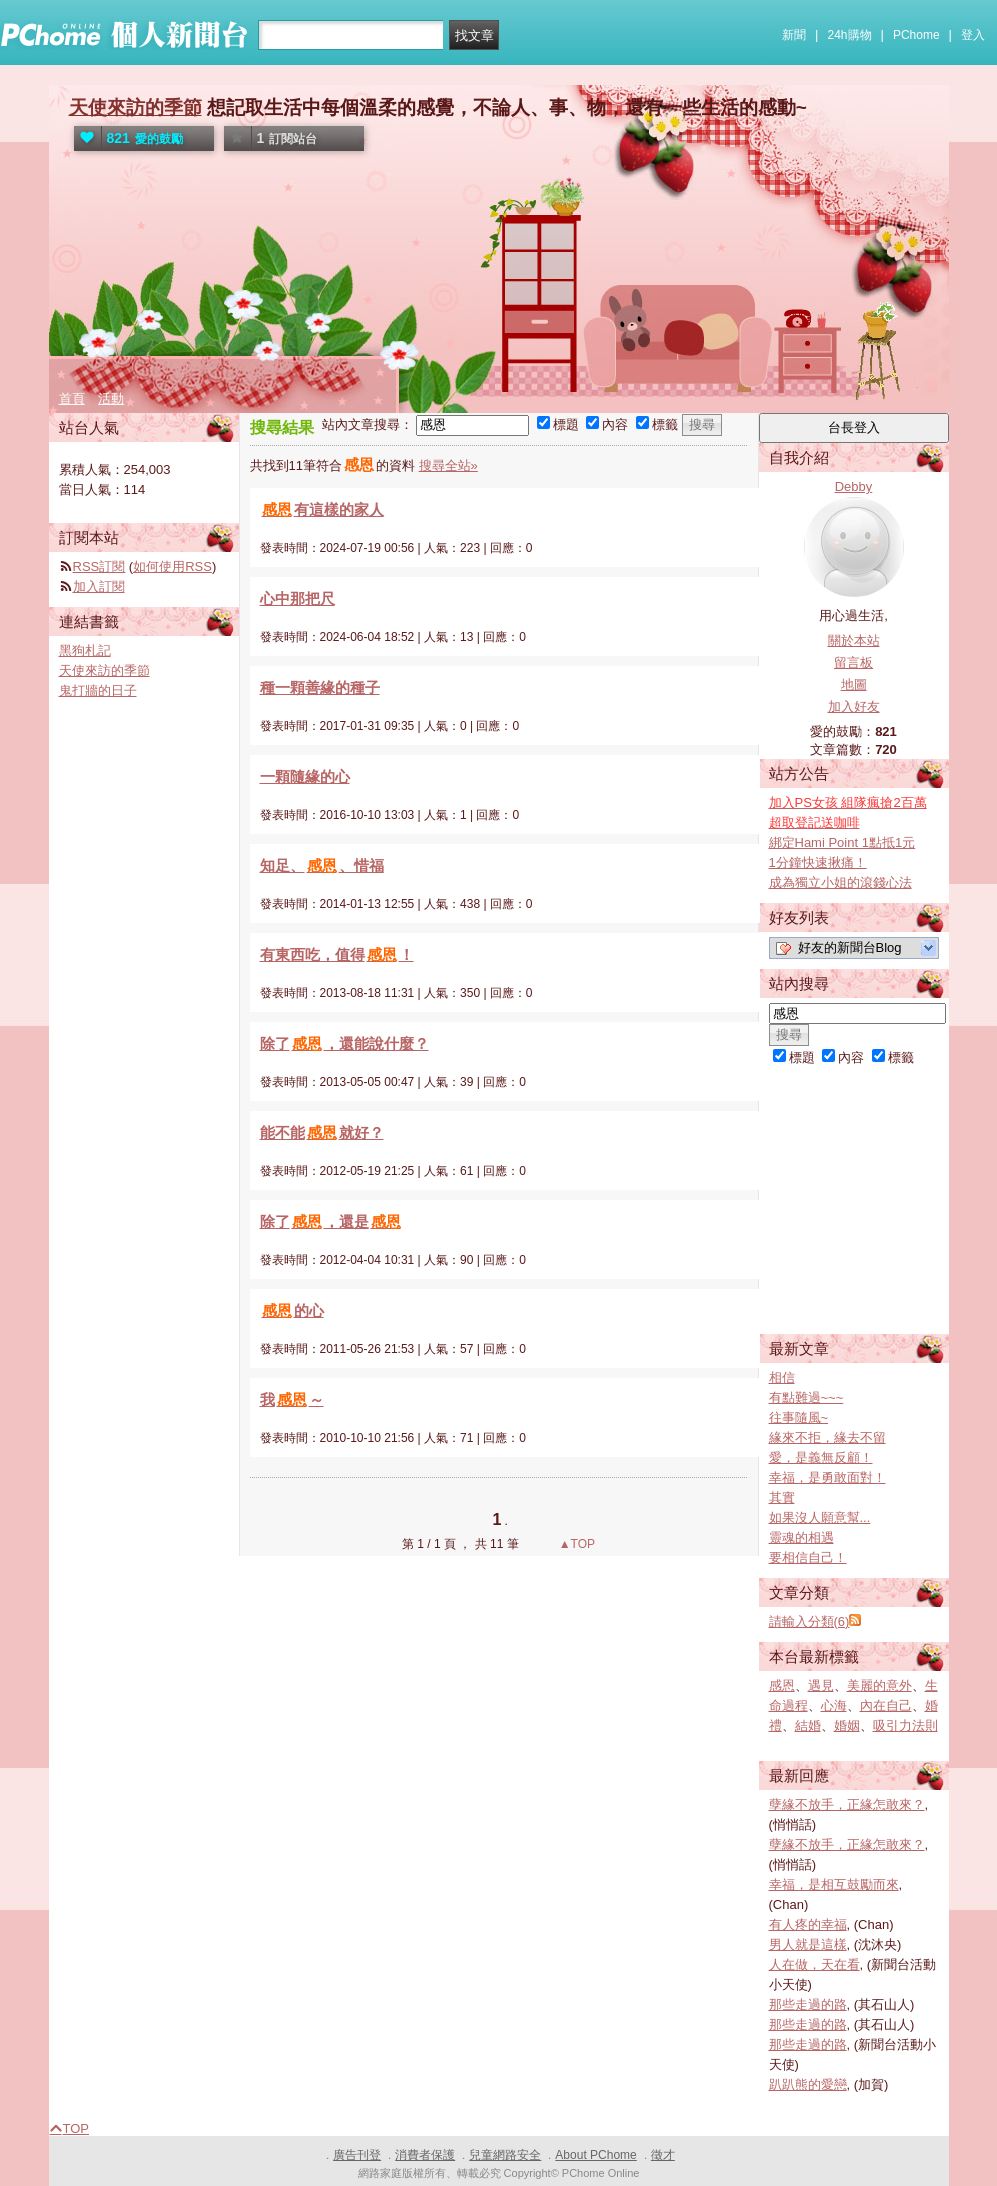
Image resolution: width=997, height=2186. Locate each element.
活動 (111, 398)
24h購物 (850, 35)
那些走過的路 (808, 2004)
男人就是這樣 (808, 1944)
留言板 (853, 662)
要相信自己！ (808, 1557)
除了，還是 (331, 1221)
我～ (292, 1399)
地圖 (854, 684)
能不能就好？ (322, 1132)
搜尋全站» (448, 465)
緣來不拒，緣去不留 (827, 1437)
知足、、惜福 (322, 865)
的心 (292, 1310)
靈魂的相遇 (801, 1537)
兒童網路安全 (505, 2155)
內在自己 (886, 1705)
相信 (782, 1377)
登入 (973, 35)
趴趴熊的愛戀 (808, 2084)
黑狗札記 (85, 650)
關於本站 (854, 640)
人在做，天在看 (814, 1964)
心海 (834, 1705)
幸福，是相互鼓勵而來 (834, 1884)
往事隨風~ (799, 1417)
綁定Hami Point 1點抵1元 (842, 842)
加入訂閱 (99, 586)
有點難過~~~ (806, 1397)
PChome (916, 35)
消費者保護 (425, 2155)
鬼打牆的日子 (98, 690)
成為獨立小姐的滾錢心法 (840, 882)
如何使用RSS (172, 566)
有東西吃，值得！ (337, 954)
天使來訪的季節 (135, 107)
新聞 (794, 35)
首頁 (72, 398)
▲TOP (575, 1544)
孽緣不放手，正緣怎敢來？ (847, 1804)
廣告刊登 (357, 2155)
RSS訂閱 (99, 566)
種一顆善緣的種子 (320, 687)
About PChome (595, 2155)
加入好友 (854, 706)
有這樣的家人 (322, 509)
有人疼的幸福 (808, 1924)
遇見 (821, 1685)
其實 (782, 1497)
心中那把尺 (297, 598)
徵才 (663, 2155)
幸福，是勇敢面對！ (827, 1477)
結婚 (808, 1725)
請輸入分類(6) (809, 1621)
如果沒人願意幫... (820, 1517)
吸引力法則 (905, 1725)
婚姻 (847, 1725)
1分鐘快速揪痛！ (818, 862)
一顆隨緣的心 (305, 776)
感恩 (782, 1685)
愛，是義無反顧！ (821, 1457)
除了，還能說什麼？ (344, 1043)
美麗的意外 (879, 1685)
